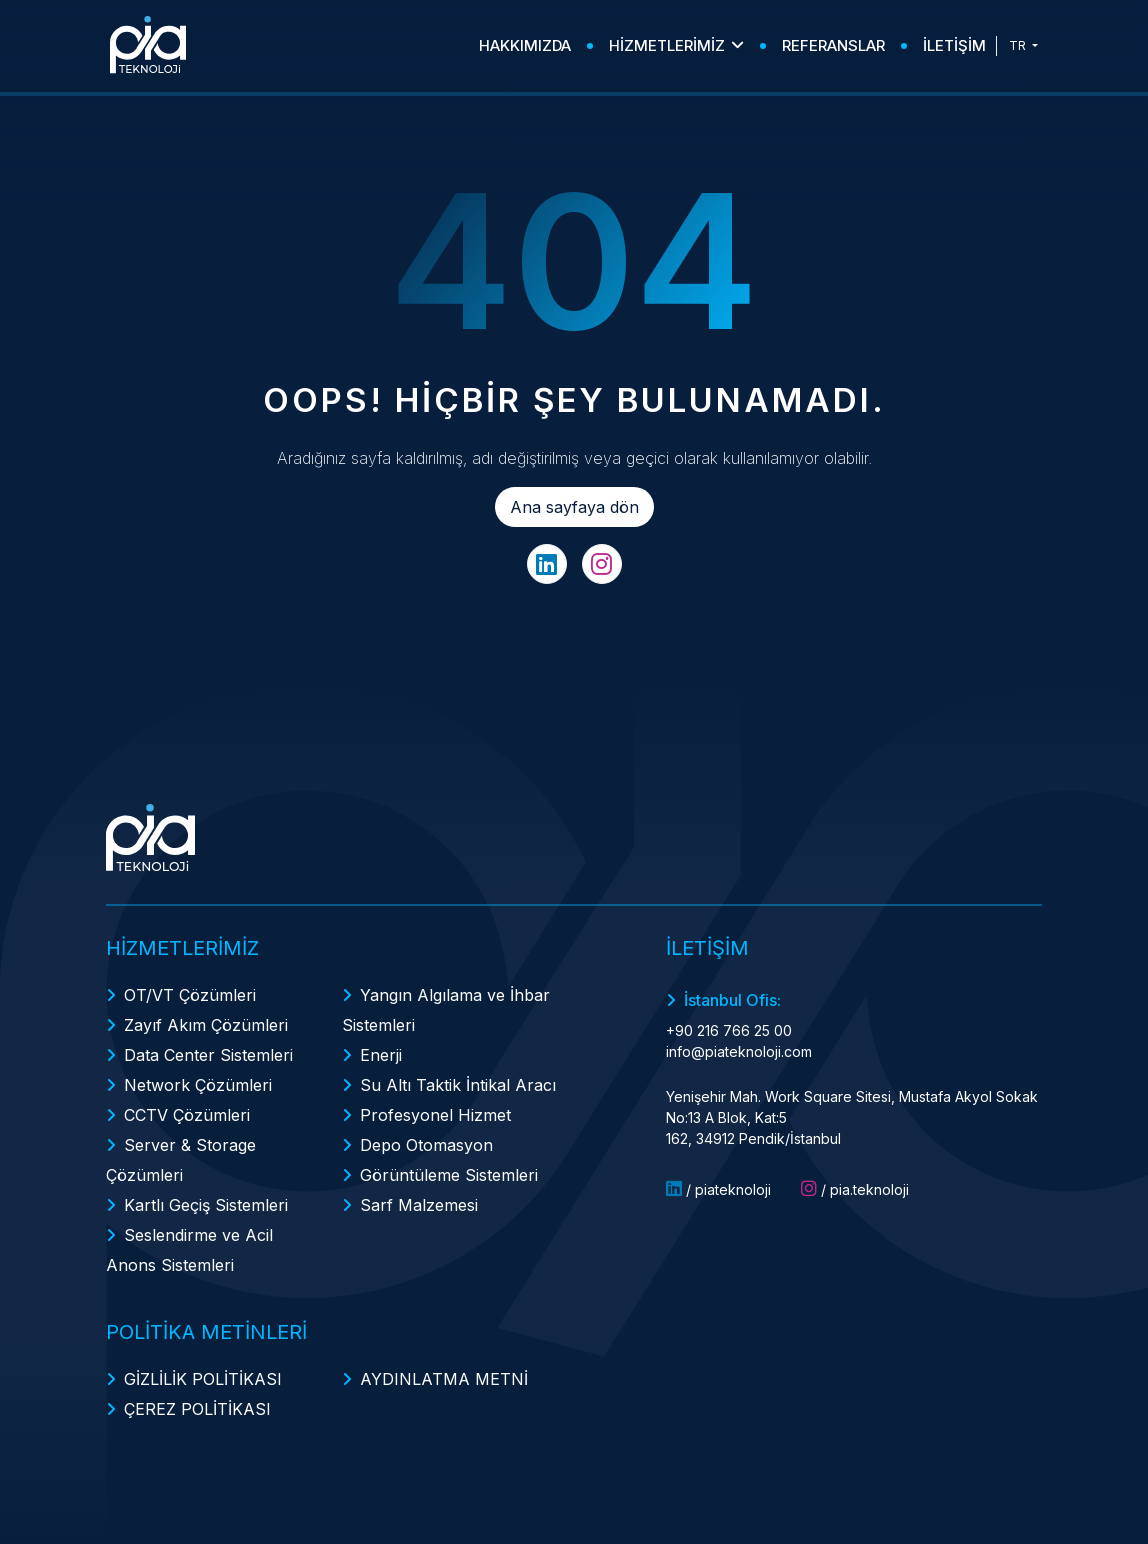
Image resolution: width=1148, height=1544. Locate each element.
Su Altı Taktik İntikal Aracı (458, 1085)
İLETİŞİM (954, 45)
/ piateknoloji (718, 1189)
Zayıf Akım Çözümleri (206, 1025)
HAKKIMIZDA (525, 45)
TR (1019, 45)
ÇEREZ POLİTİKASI (197, 1409)
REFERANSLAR (833, 45)
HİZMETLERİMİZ (676, 45)
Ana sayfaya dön (574, 507)
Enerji (381, 1055)
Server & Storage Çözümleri (181, 1160)
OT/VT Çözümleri (190, 995)
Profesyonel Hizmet (435, 1115)
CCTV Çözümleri (187, 1115)
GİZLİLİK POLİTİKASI (203, 1379)
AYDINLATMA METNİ (444, 1379)
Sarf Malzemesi (419, 1205)
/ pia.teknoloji (855, 1189)
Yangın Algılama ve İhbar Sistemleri (446, 1010)
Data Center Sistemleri (208, 1055)
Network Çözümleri (198, 1085)
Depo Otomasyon (426, 1145)
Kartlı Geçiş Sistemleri (206, 1205)
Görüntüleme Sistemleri (449, 1175)
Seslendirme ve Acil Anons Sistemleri (189, 1250)
